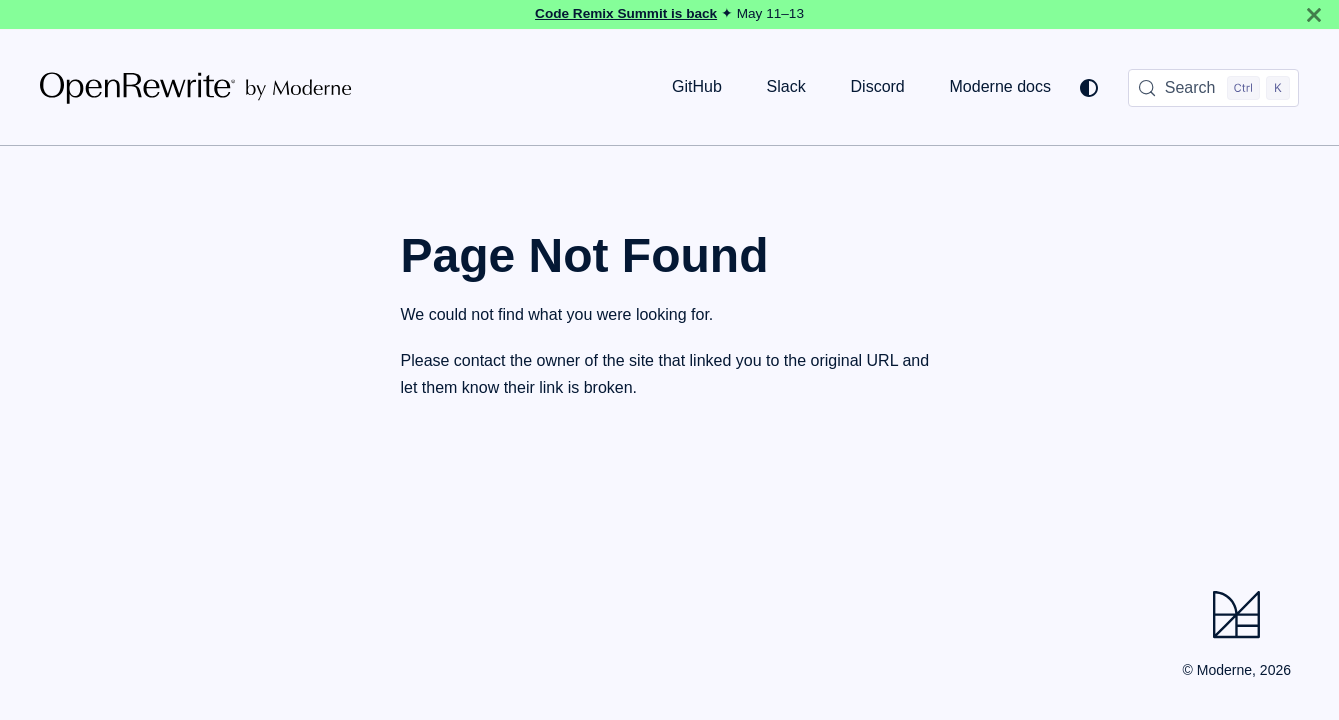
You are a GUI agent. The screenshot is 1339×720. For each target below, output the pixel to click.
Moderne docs (1000, 86)
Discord (878, 86)
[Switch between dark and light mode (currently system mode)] (1089, 88)
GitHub (697, 86)
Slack (786, 86)
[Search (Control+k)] (1213, 88)
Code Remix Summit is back (626, 13)
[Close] (1314, 14)
